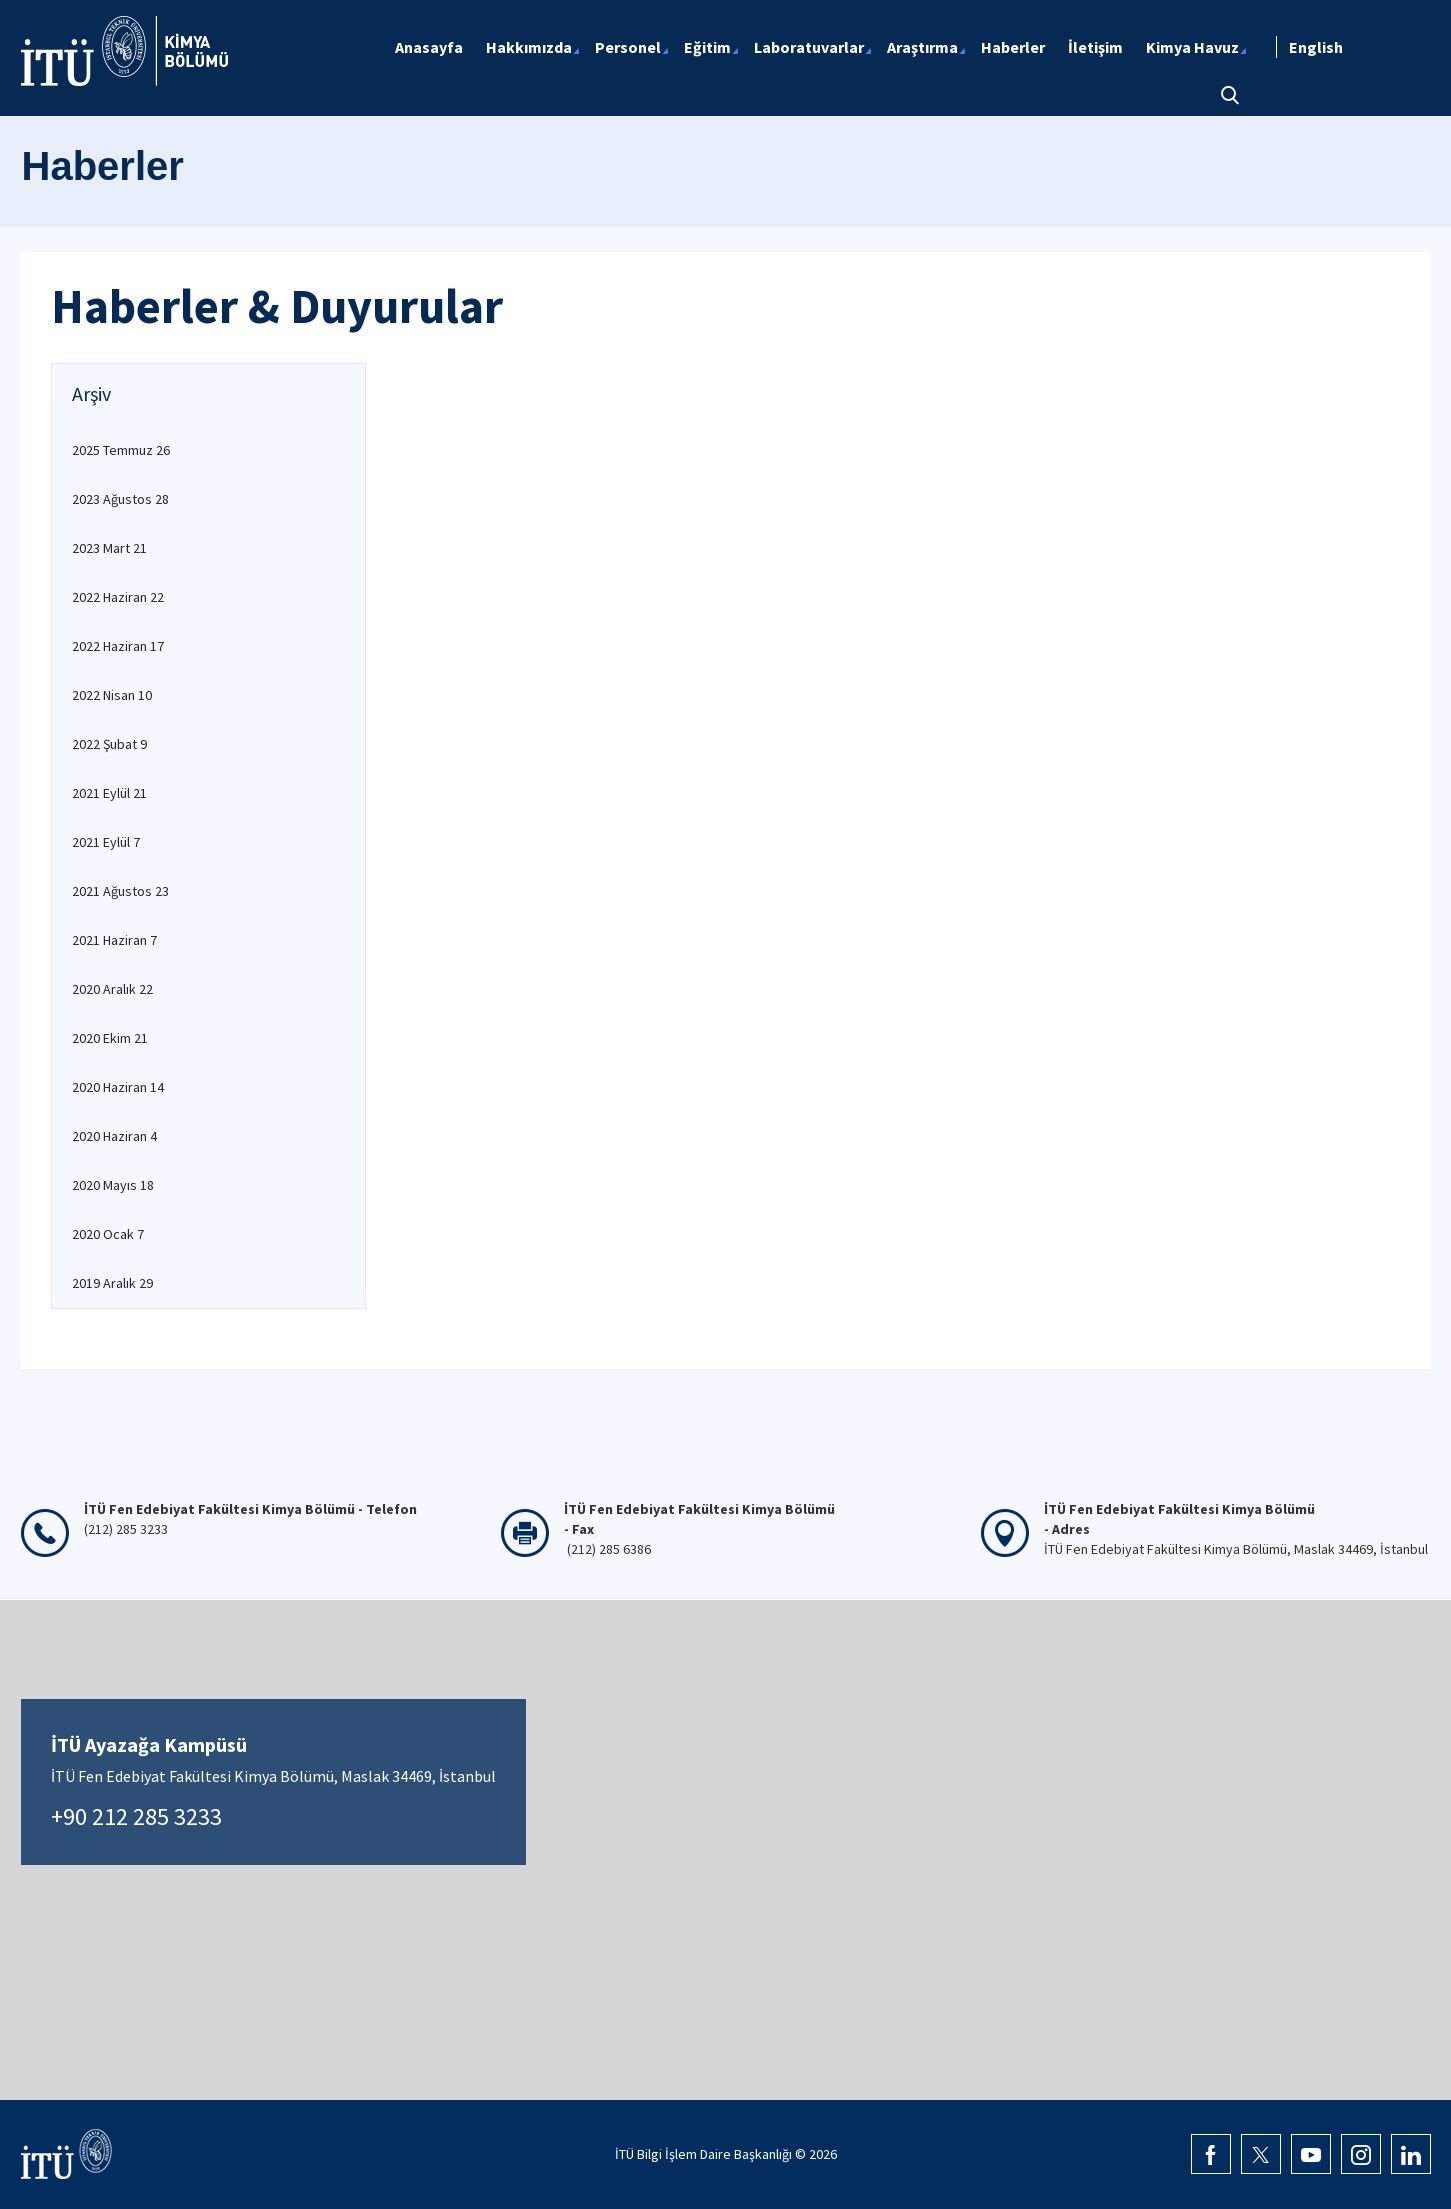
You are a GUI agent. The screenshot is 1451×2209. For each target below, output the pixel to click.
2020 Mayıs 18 (113, 1185)
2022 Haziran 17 (118, 646)
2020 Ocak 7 (108, 1234)
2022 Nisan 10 (112, 695)
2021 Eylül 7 (106, 842)
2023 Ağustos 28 (120, 499)
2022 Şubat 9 (109, 744)
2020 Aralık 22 (112, 989)
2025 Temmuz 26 (121, 450)
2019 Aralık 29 (112, 1283)
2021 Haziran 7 (114, 940)
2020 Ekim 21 (110, 1038)
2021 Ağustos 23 (120, 891)
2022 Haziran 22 (118, 597)
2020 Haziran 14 (118, 1087)
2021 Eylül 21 (109, 793)
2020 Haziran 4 (114, 1136)
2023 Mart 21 (109, 548)
